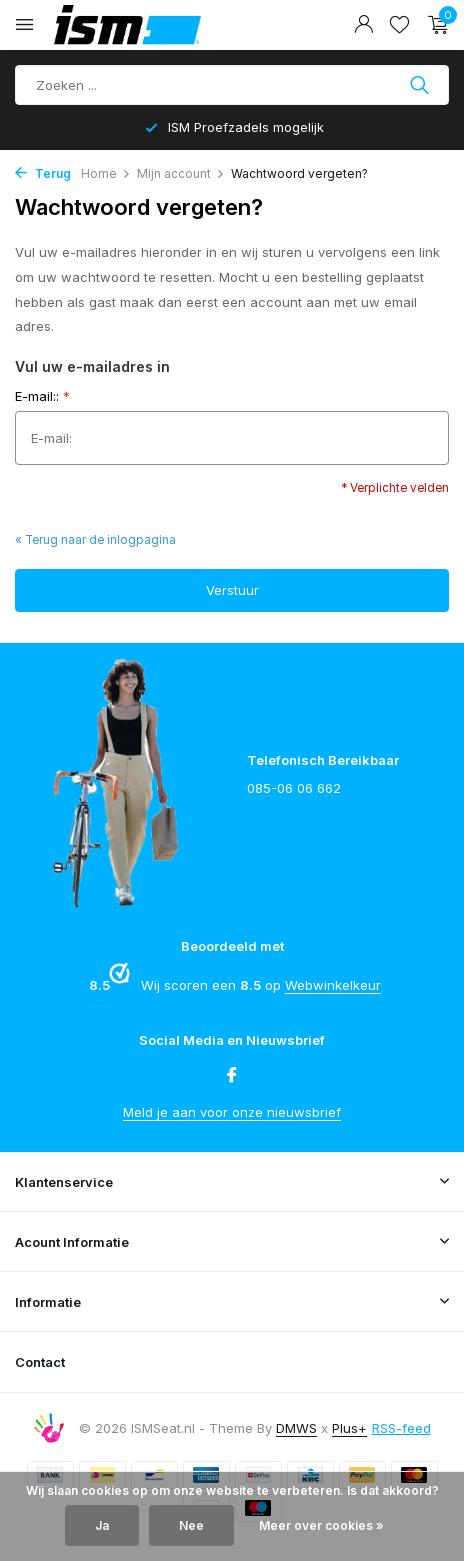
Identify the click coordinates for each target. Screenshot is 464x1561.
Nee (191, 1525)
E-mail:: (42, 396)
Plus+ (349, 1428)
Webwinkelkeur (333, 985)
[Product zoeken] (232, 85)
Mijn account (181, 173)
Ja (102, 1525)
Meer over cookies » (321, 1525)
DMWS (296, 1428)
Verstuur (232, 590)
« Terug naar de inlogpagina (95, 540)
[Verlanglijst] (399, 25)
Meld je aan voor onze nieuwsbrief (232, 1112)
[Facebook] (232, 1076)
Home (106, 173)
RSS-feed (401, 1428)
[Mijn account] (363, 25)
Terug (43, 173)
